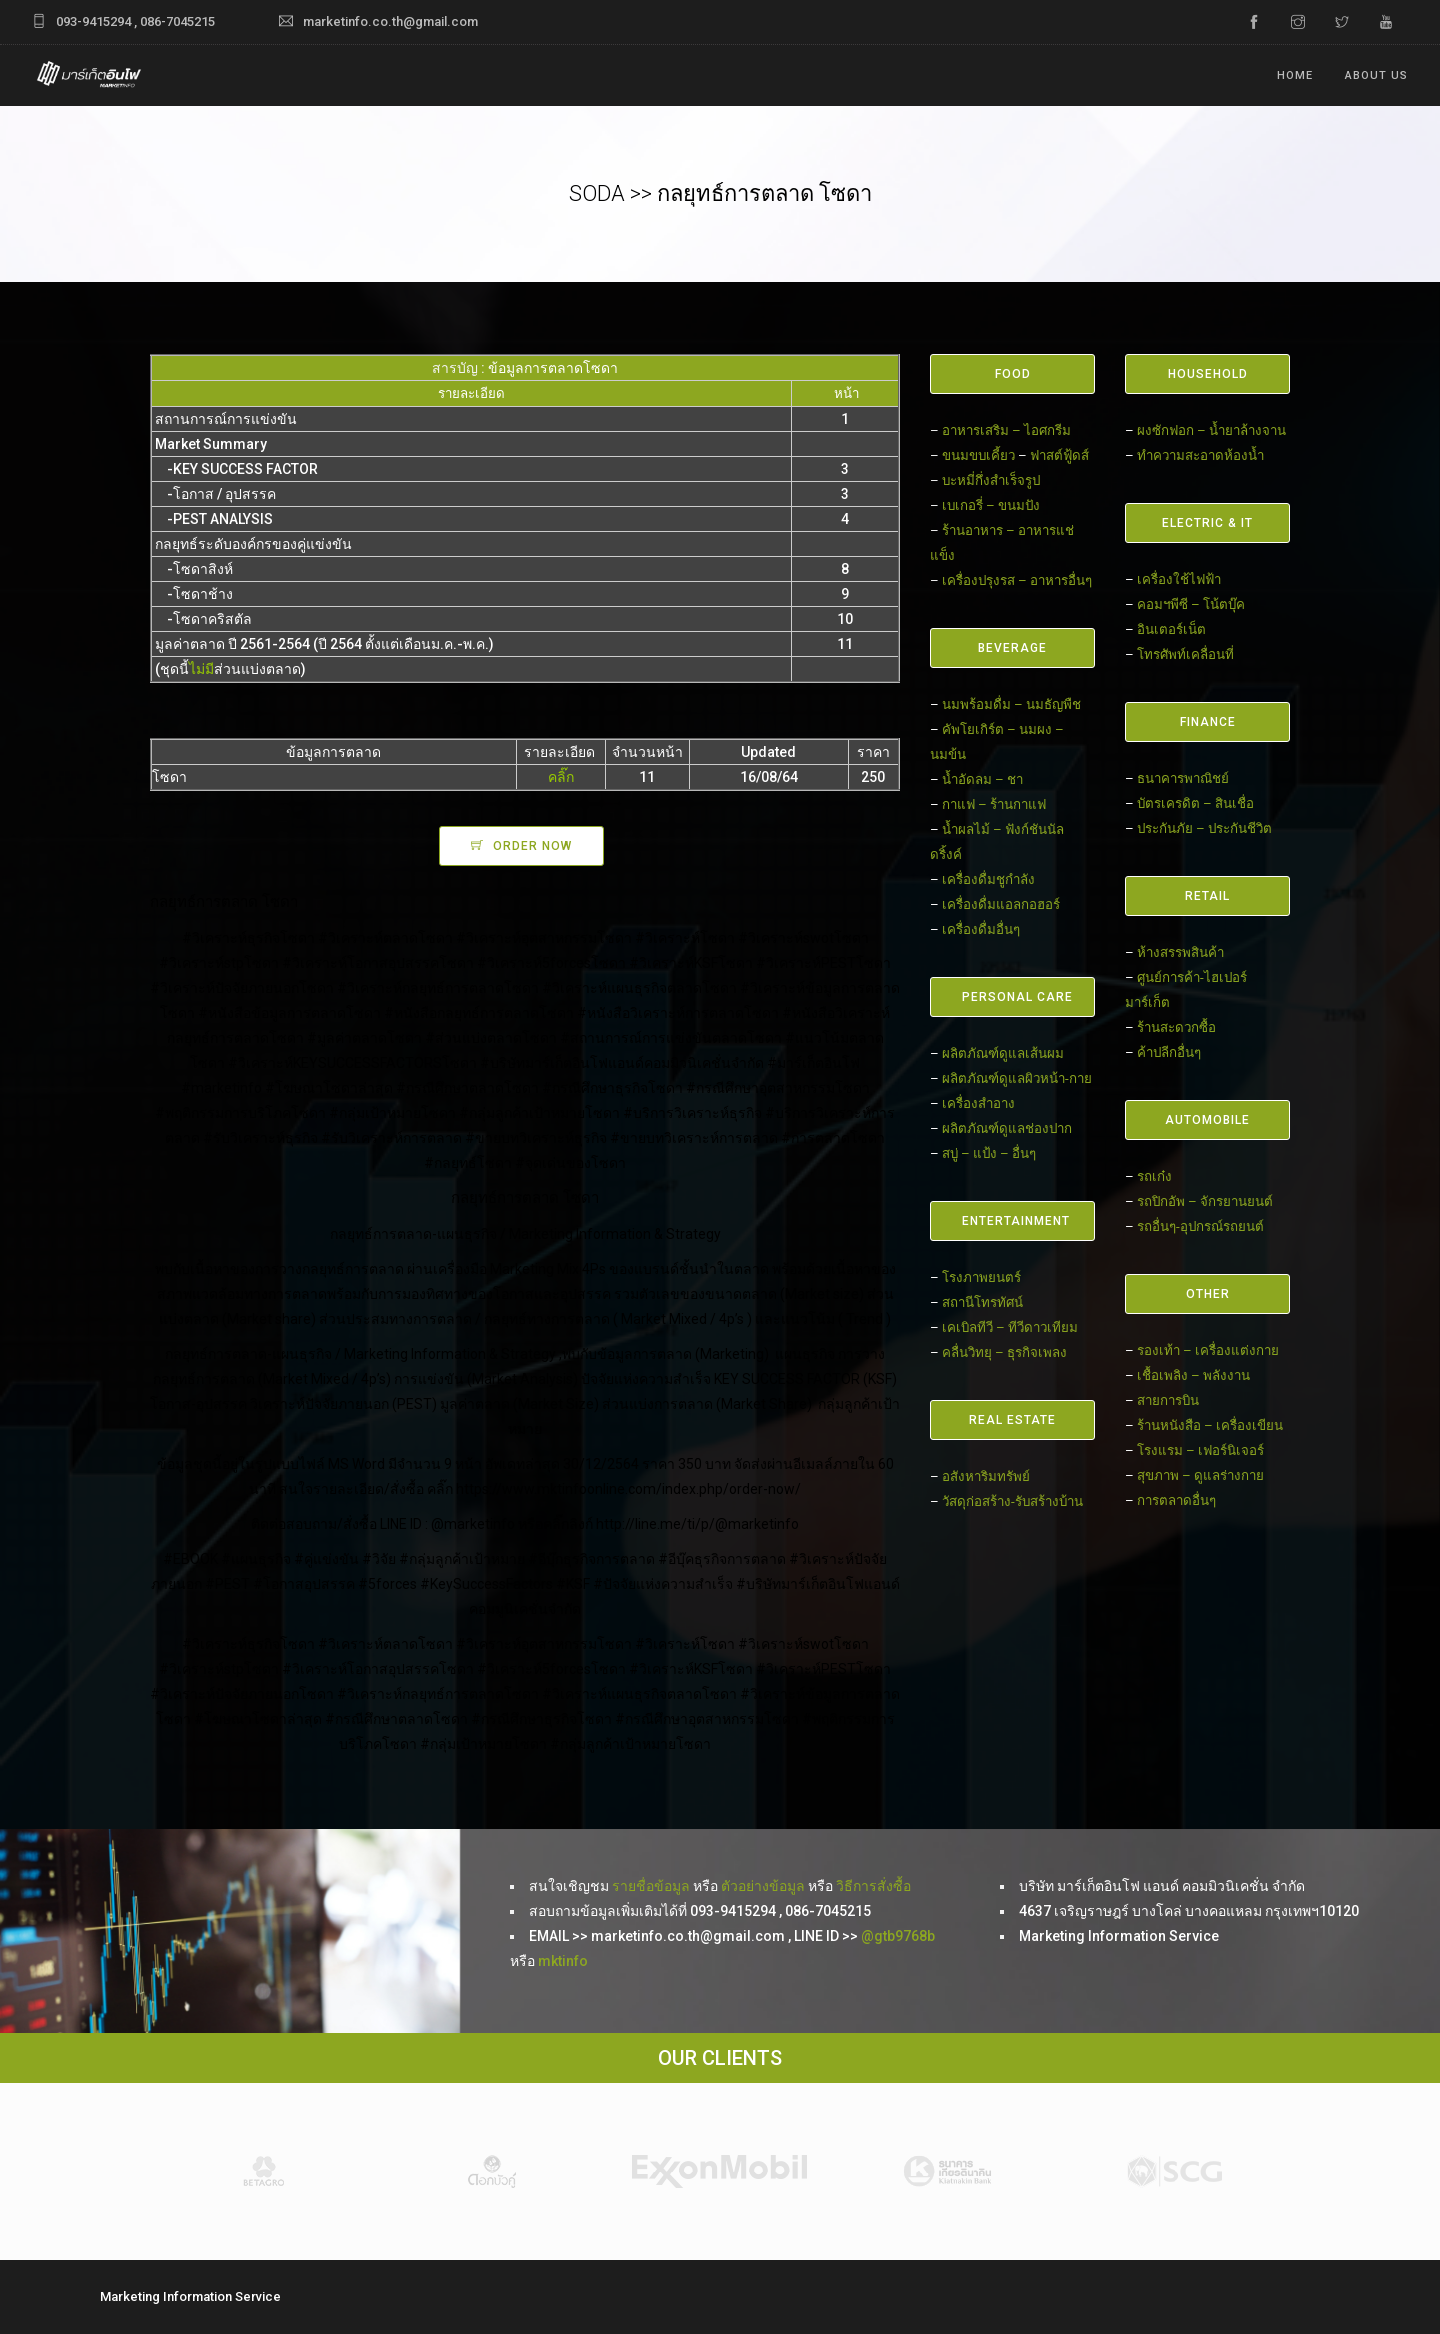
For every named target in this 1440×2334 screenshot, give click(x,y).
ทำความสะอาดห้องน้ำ (1200, 455)
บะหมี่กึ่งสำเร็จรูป (991, 480)
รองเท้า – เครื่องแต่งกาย (1208, 1350)
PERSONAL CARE (1017, 997)
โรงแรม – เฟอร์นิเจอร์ (1200, 1450)
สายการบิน (1168, 1400)
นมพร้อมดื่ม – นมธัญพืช (1011, 704)
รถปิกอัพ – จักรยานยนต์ (1205, 1201)
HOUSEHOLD (1208, 374)
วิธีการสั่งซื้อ (873, 1886)
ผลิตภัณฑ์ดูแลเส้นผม (1003, 1053)
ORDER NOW (532, 846)
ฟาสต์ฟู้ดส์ (1059, 455)
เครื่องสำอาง (978, 1103)
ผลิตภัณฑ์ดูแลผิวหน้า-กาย (1017, 1078)
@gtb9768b (898, 1936)
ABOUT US (1376, 75)
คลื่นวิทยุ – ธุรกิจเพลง (1004, 1352)
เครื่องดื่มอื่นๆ (981, 929)
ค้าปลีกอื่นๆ (1169, 1052)
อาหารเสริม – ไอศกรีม (1006, 430)
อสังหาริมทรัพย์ (986, 1476)
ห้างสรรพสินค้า (1180, 952)
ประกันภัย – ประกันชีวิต (1204, 828)
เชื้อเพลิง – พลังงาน (1193, 1375)
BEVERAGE (1012, 648)
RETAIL (1207, 896)
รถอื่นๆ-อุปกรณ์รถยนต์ (1200, 1226)
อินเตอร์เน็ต (1171, 629)
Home (1295, 75)
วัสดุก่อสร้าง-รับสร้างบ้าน (1012, 1501)
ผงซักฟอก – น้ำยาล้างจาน (1211, 430)
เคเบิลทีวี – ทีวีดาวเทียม (1010, 1327)
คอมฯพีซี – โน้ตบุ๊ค (1191, 604)
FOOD (1013, 374)
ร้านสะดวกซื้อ (1176, 1027)
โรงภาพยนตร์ (981, 1277)
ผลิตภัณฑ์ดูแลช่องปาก (1007, 1128)
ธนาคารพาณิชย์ (1183, 778)
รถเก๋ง (1154, 1176)
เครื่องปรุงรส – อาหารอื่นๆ (1017, 580)
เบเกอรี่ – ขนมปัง (991, 505)
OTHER (1208, 1294)
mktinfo (563, 1961)
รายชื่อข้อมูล (649, 1886)
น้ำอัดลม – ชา (982, 779)
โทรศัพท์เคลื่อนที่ (1185, 654)
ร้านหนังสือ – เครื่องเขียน (1210, 1425)
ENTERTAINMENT (1016, 1221)
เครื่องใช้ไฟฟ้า (1179, 579)
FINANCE (1208, 722)
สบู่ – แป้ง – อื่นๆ (989, 1153)
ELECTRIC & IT (1207, 523)
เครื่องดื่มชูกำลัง (988, 879)
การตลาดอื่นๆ (1176, 1500)
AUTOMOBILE (1207, 1120)
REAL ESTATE (1012, 1420)
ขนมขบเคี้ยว (978, 455)
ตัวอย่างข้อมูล (763, 1886)
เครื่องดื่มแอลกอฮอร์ (1001, 904)
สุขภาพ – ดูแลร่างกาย (1200, 1475)
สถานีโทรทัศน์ (982, 1302)
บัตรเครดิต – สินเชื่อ (1195, 803)
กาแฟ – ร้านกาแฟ (994, 804)
